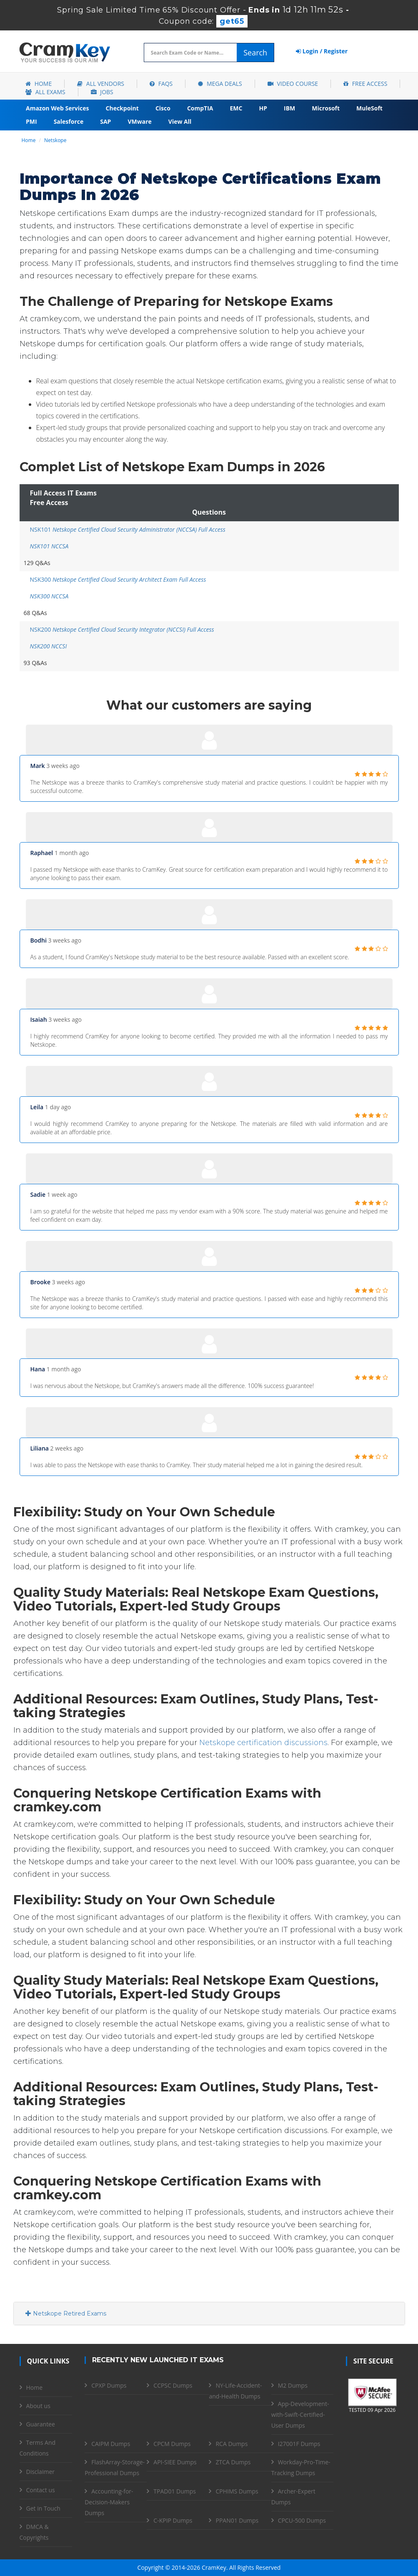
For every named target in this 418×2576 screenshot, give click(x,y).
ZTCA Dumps (232, 2462)
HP (263, 108)
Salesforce (69, 121)
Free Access (365, 84)
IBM (289, 108)
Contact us (40, 2490)
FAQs (161, 84)
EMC (236, 108)
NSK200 (122, 629)
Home (38, 84)
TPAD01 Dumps (174, 2491)
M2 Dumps (293, 2385)
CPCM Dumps (171, 2444)
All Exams (45, 92)
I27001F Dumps (299, 2444)
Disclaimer (40, 2472)
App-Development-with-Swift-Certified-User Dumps (300, 2414)
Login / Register (322, 51)
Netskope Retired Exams (65, 2313)
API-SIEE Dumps (174, 2462)
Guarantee (40, 2424)
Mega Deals (220, 84)
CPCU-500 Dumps (302, 2520)
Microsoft (326, 108)
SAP (105, 121)
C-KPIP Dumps (172, 2520)
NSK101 (127, 529)
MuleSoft (369, 108)
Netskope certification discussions (263, 1742)
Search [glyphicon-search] (255, 53)
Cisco (162, 108)
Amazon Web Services (57, 108)
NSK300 (118, 579)
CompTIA (200, 108)
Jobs (102, 92)
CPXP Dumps (108, 2385)
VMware (139, 121)
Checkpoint (122, 108)
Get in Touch (43, 2508)
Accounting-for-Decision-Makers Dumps (109, 2502)
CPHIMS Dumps (236, 2491)
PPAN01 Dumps (236, 2520)
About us (38, 2406)
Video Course (293, 84)
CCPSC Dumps (172, 2385)
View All (179, 121)
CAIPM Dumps (110, 2444)
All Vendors (100, 84)
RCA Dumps (231, 2444)
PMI (31, 121)
